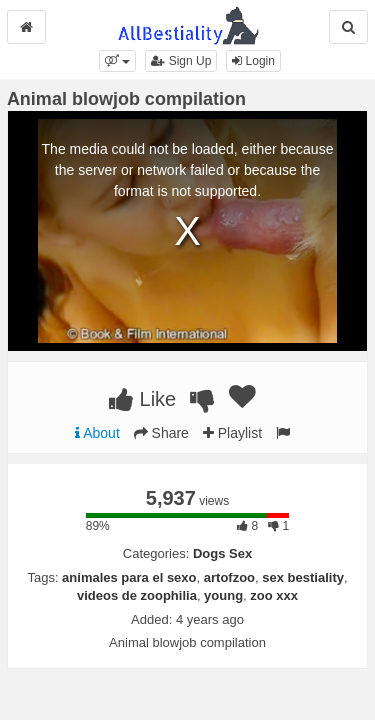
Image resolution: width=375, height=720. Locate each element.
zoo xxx (274, 595)
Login (253, 61)
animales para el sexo (129, 577)
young (223, 595)
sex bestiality (303, 577)
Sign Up (181, 61)
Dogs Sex (222, 553)
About (97, 433)
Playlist (232, 433)
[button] (117, 61)
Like (142, 399)
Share (161, 433)
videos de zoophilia (137, 595)
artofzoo (229, 577)
